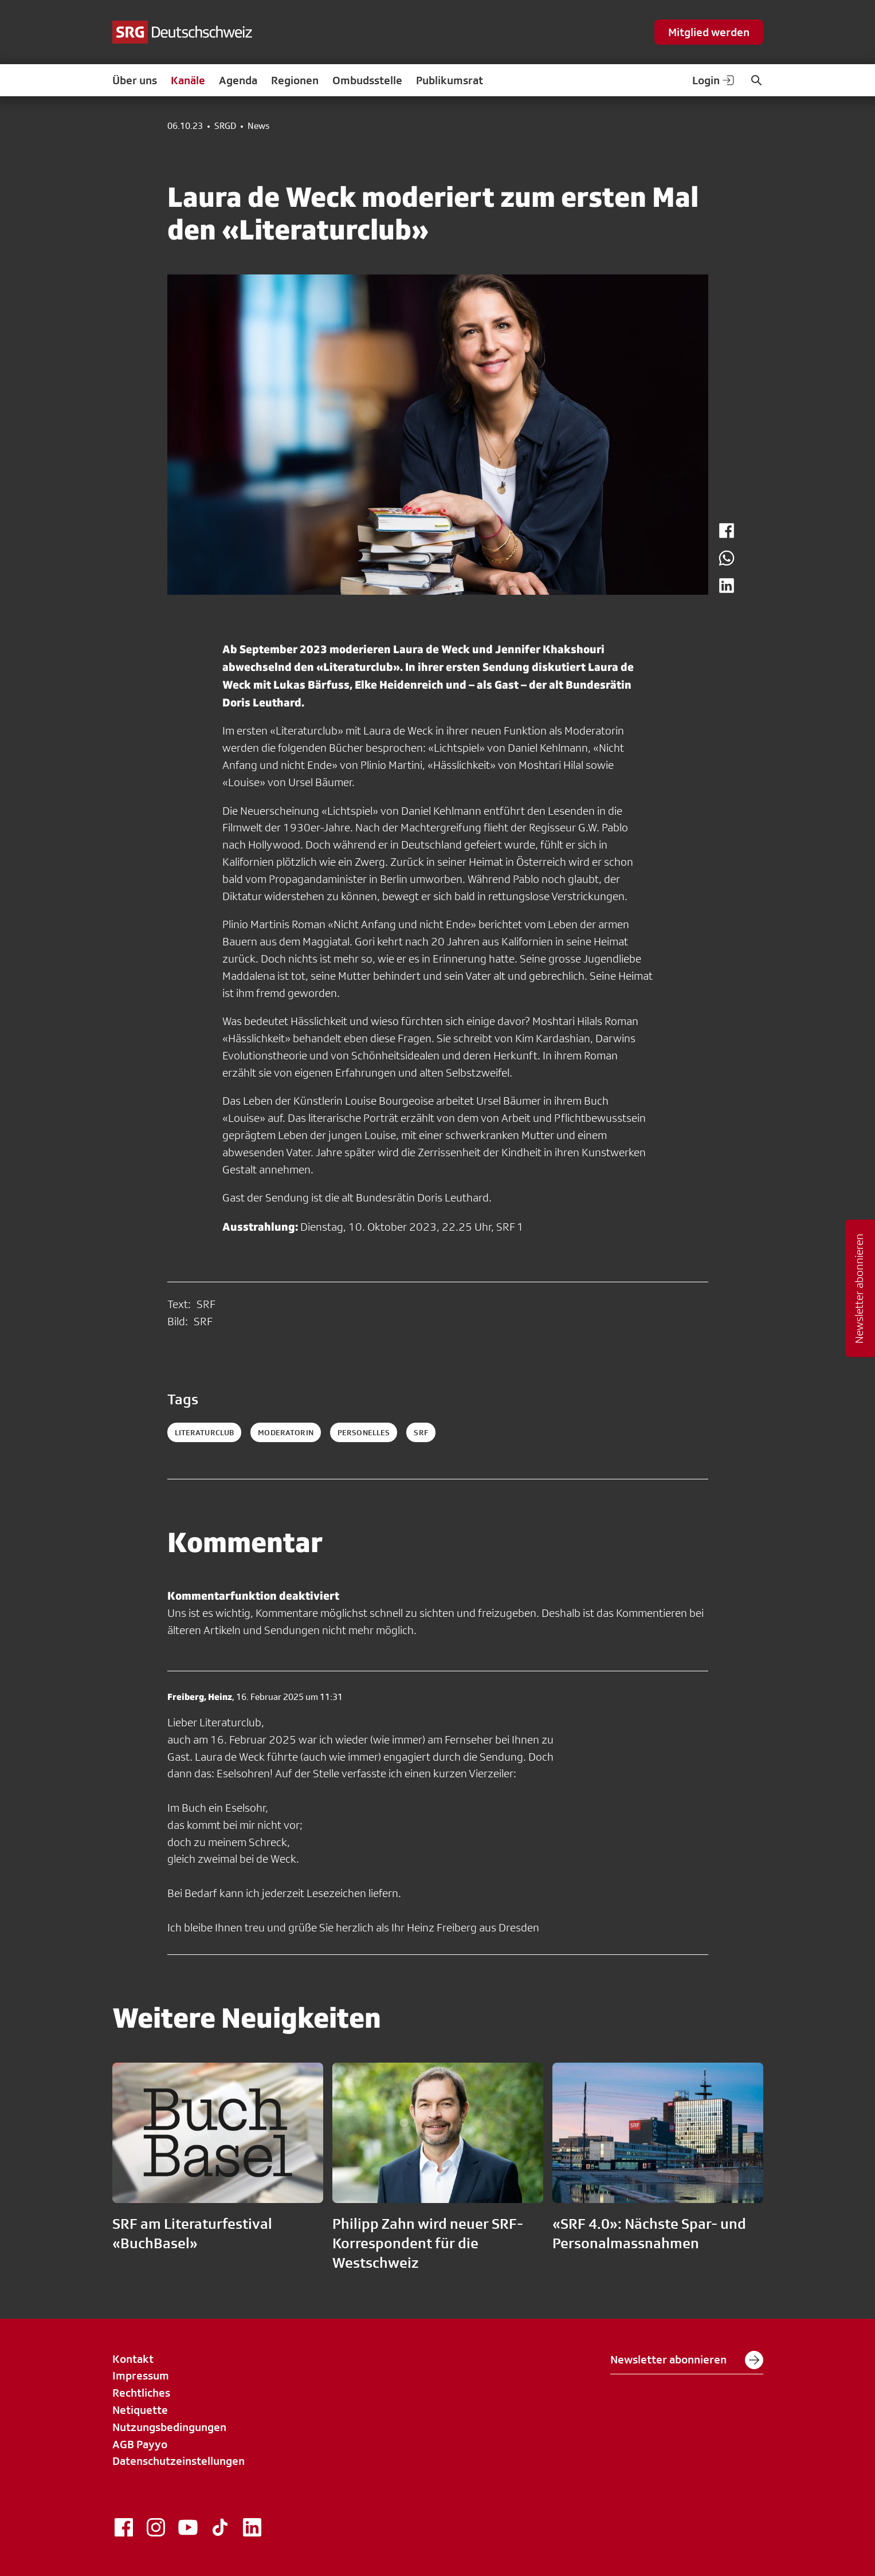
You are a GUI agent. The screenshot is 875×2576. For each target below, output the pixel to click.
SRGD (225, 126)
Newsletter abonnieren (686, 2360)
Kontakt (133, 2359)
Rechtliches (141, 2392)
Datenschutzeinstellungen (178, 2461)
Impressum (140, 2375)
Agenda (238, 80)
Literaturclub (204, 1432)
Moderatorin (285, 1432)
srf (420, 1432)
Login (714, 80)
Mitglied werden (709, 32)
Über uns (134, 80)
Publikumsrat (449, 80)
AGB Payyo (139, 2444)
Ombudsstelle (367, 80)
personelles (364, 1432)
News (258, 126)
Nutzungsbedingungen (169, 2427)
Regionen (295, 80)
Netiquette (140, 2410)
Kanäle (188, 80)
